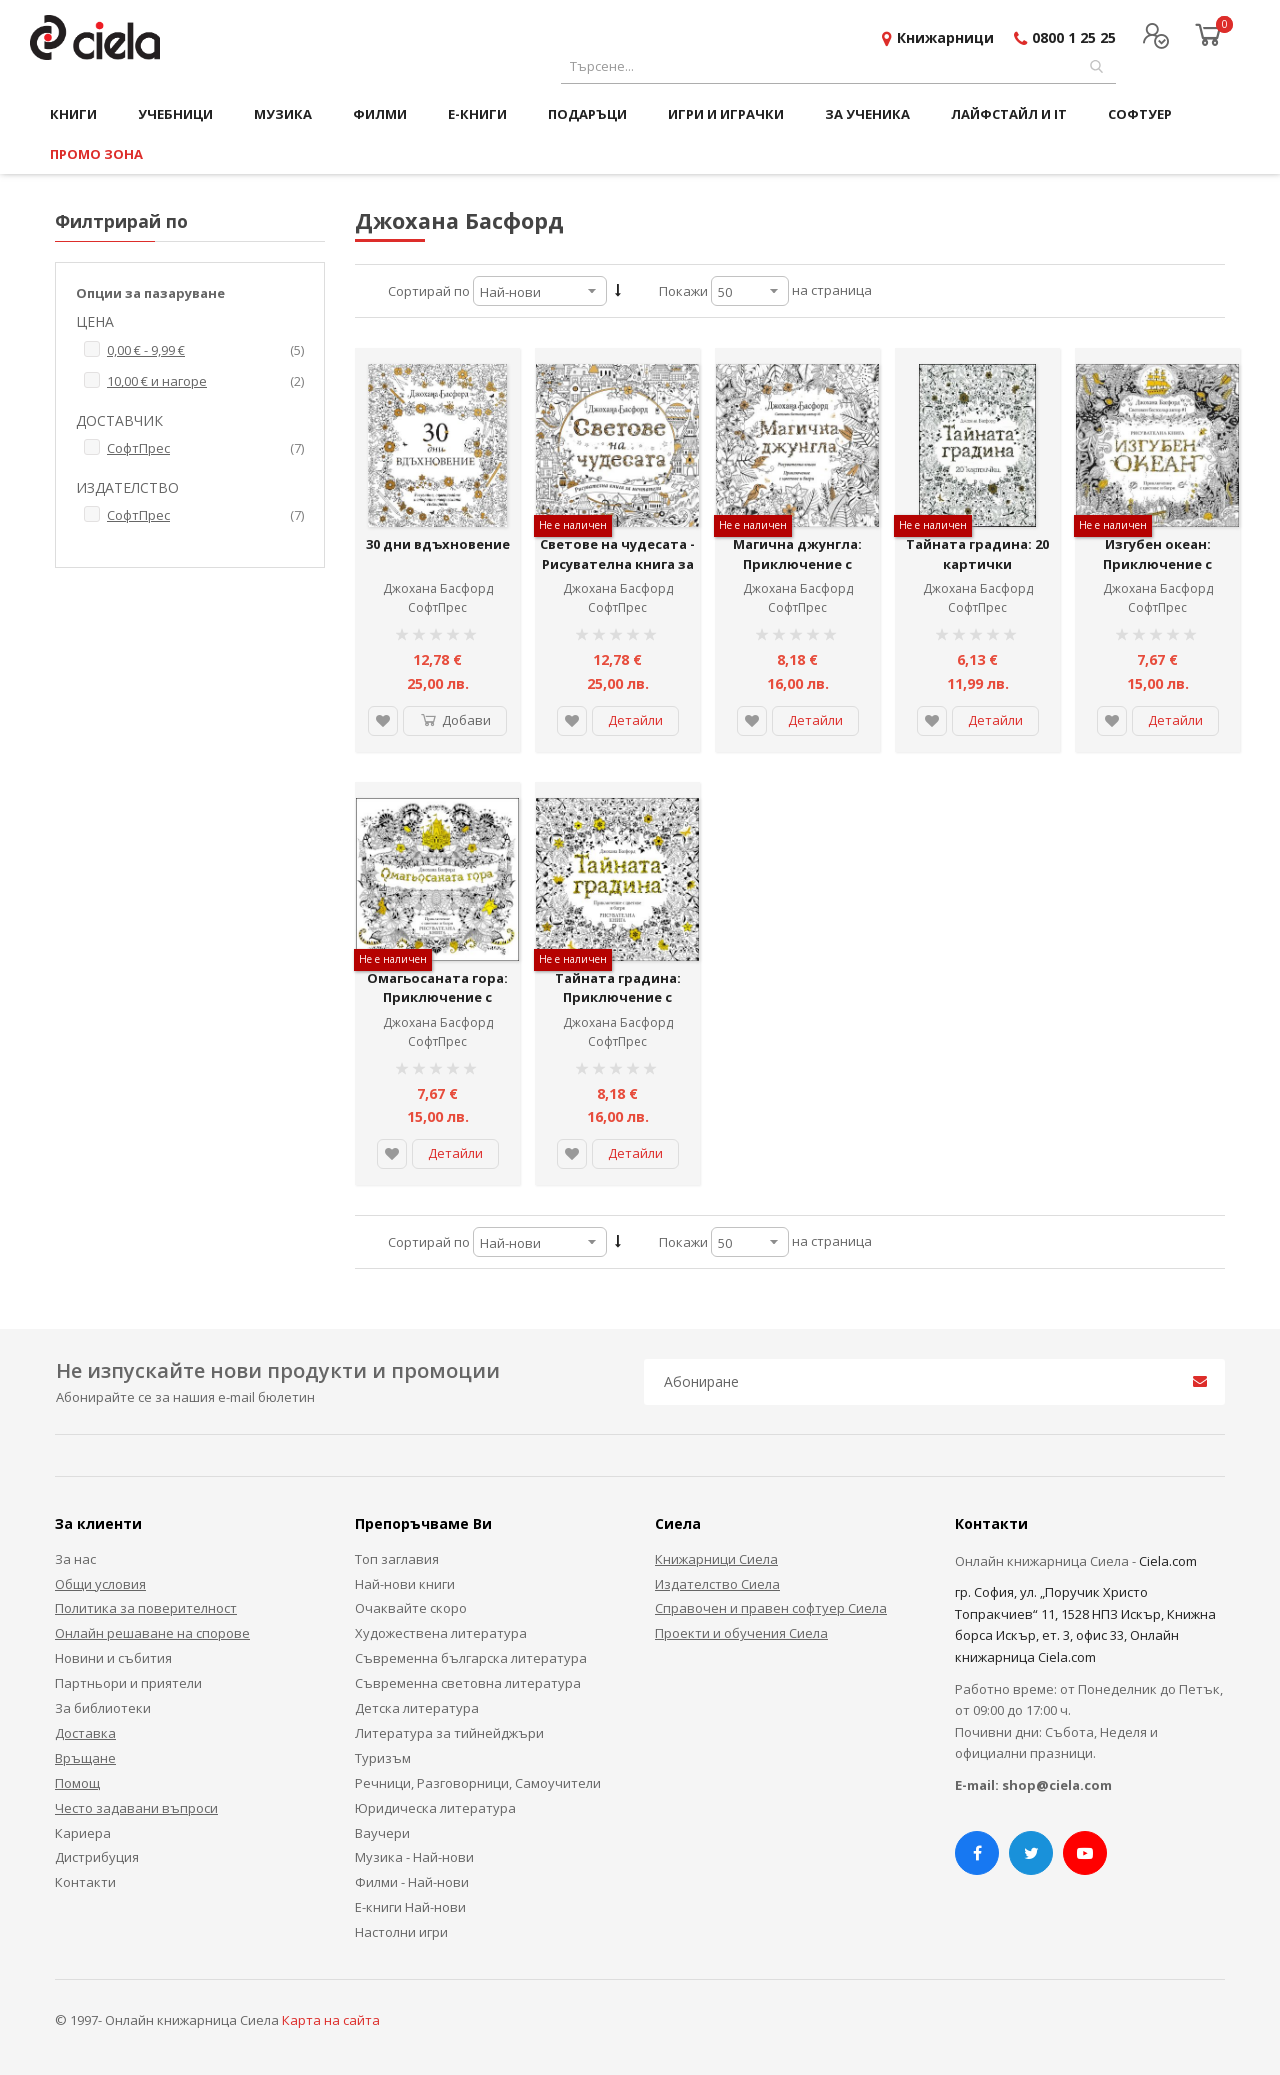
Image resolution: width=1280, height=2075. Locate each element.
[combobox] (838, 66)
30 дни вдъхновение (438, 544)
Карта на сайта (331, 2020)
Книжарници (945, 37)
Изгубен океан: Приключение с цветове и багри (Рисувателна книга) (1158, 573)
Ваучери (382, 1833)
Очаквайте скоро (411, 1608)
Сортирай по (429, 291)
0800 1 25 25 (1074, 37)
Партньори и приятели (128, 1683)
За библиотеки (103, 1708)
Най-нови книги (405, 1584)
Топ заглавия (397, 1559)
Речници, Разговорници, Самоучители (478, 1783)
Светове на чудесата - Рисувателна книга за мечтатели (617, 563)
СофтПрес (437, 607)
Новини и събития (113, 1658)
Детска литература (417, 1708)
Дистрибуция (97, 1857)
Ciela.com (1168, 1561)
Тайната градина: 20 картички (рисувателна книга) (977, 563)
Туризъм (383, 1758)
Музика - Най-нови (414, 1857)
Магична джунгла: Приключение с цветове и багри (797, 563)
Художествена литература (441, 1633)
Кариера (83, 1833)
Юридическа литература (435, 1808)
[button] (383, 721)
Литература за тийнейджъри (449, 1733)
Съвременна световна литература (468, 1683)
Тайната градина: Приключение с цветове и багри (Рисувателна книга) (618, 1007)
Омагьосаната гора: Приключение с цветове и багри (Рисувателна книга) (438, 1007)
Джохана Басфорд (438, 588)
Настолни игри (401, 1932)
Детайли (635, 720)
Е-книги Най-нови (410, 1907)
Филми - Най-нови (412, 1882)
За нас (75, 1559)
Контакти (85, 1882)
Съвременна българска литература (471, 1658)
